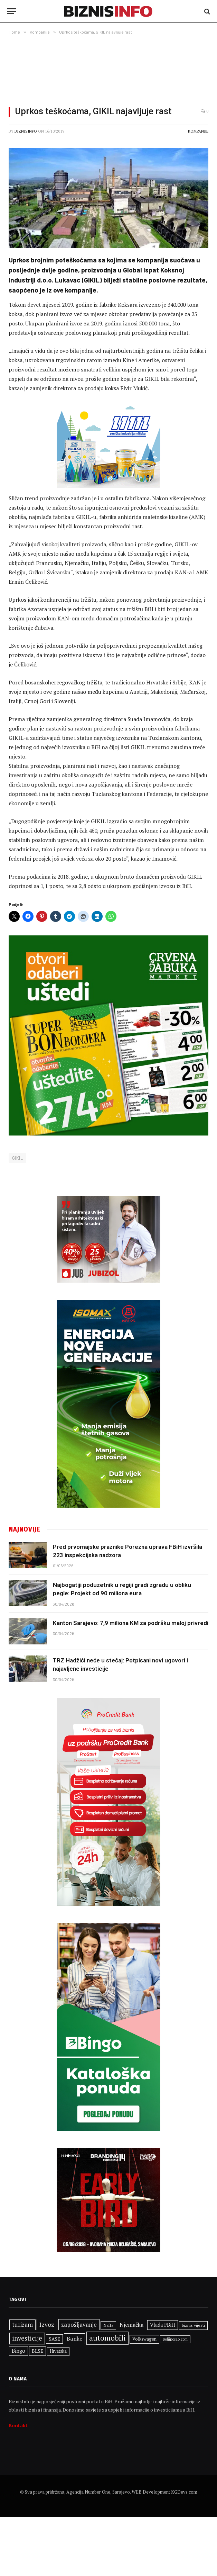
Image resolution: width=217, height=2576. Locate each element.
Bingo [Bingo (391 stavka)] (18, 2351)
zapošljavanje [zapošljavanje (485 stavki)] (79, 2324)
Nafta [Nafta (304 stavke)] (108, 2325)
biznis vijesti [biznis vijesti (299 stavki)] (193, 2325)
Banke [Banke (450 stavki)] (74, 2338)
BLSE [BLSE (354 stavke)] (37, 2351)
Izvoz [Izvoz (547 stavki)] (46, 2324)
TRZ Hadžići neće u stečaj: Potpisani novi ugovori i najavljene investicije (120, 1664)
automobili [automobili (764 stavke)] (107, 2338)
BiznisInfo (26, 131)
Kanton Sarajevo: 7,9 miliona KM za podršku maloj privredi (130, 1622)
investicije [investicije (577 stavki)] (27, 2338)
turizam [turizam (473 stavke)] (22, 2324)
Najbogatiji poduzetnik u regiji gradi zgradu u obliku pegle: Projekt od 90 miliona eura (122, 1589)
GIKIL (17, 1158)
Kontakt (18, 2425)
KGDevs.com (184, 2492)
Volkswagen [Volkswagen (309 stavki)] (144, 2339)
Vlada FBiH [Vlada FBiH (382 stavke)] (162, 2325)
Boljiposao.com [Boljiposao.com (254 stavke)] (175, 2339)
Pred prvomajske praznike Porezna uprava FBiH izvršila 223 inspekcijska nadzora (127, 1551)
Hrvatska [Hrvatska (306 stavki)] (58, 2351)
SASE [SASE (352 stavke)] (54, 2339)
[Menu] (11, 11)
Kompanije (198, 131)
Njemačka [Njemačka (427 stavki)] (131, 2324)
